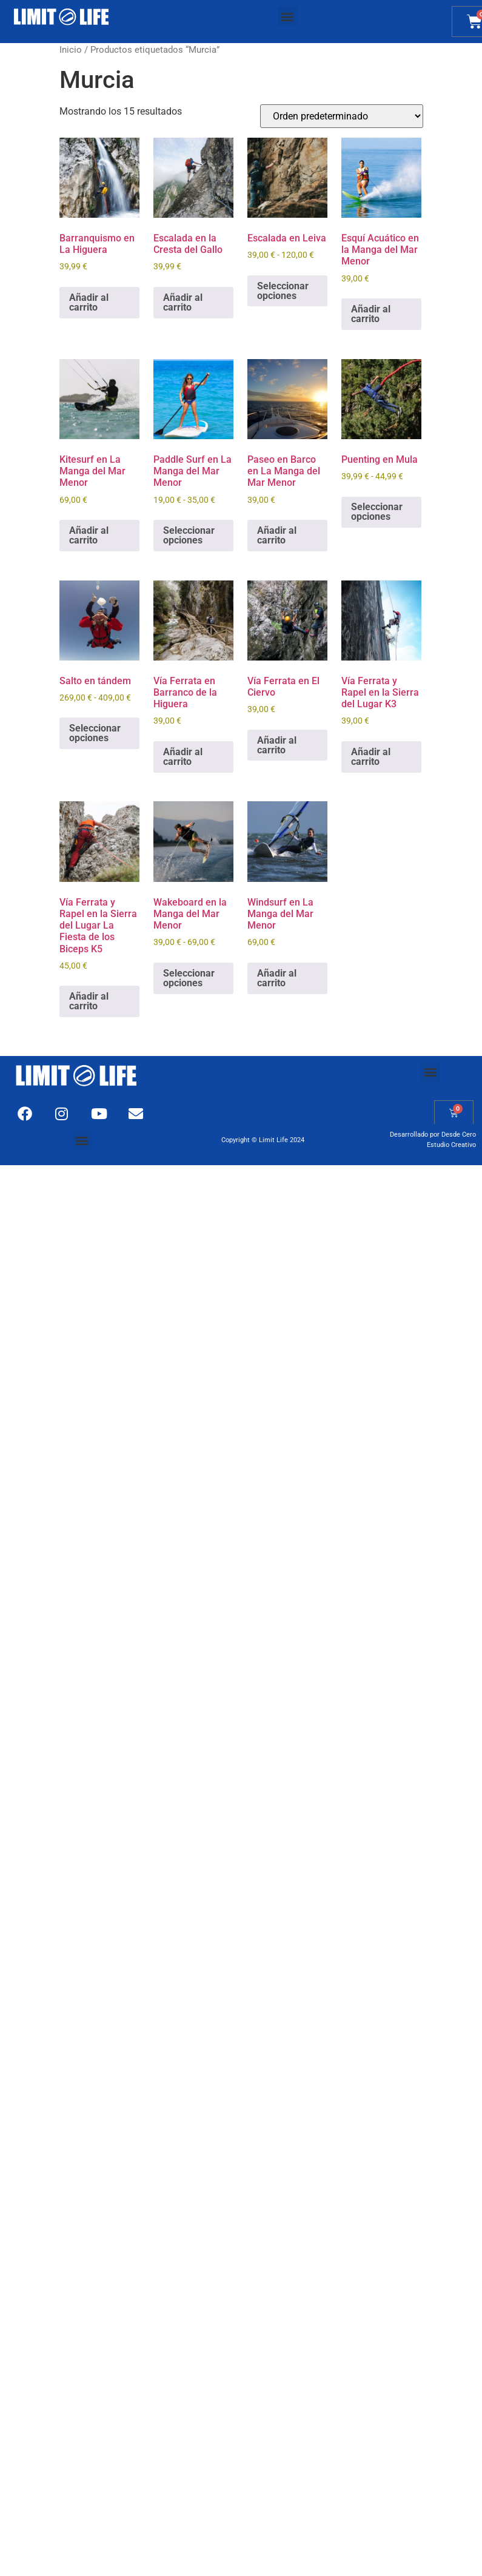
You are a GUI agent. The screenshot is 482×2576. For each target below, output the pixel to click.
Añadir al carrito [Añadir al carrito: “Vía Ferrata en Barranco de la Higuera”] (183, 756)
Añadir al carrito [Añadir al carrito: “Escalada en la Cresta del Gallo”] (183, 302)
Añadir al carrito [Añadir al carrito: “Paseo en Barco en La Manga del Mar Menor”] (276, 535)
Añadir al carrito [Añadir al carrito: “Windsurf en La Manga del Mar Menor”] (276, 978)
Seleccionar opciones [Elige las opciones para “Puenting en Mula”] (377, 511)
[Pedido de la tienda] (341, 116)
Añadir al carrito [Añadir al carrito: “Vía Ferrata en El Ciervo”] (276, 745)
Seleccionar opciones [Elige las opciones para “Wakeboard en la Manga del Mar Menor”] (189, 978)
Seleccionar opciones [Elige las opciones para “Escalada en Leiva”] (283, 290)
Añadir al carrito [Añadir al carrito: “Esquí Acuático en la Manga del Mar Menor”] (370, 314)
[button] (288, 16)
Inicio (70, 49)
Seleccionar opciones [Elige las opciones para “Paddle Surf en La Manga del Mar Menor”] (189, 535)
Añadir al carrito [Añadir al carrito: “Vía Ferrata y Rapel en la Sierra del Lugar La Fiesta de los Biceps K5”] (89, 1001)
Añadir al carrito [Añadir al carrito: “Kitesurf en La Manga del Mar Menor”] (89, 535)
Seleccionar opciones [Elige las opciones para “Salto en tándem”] (95, 733)
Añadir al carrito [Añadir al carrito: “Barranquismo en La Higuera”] (89, 302)
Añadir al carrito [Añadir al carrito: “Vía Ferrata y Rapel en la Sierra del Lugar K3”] (370, 756)
